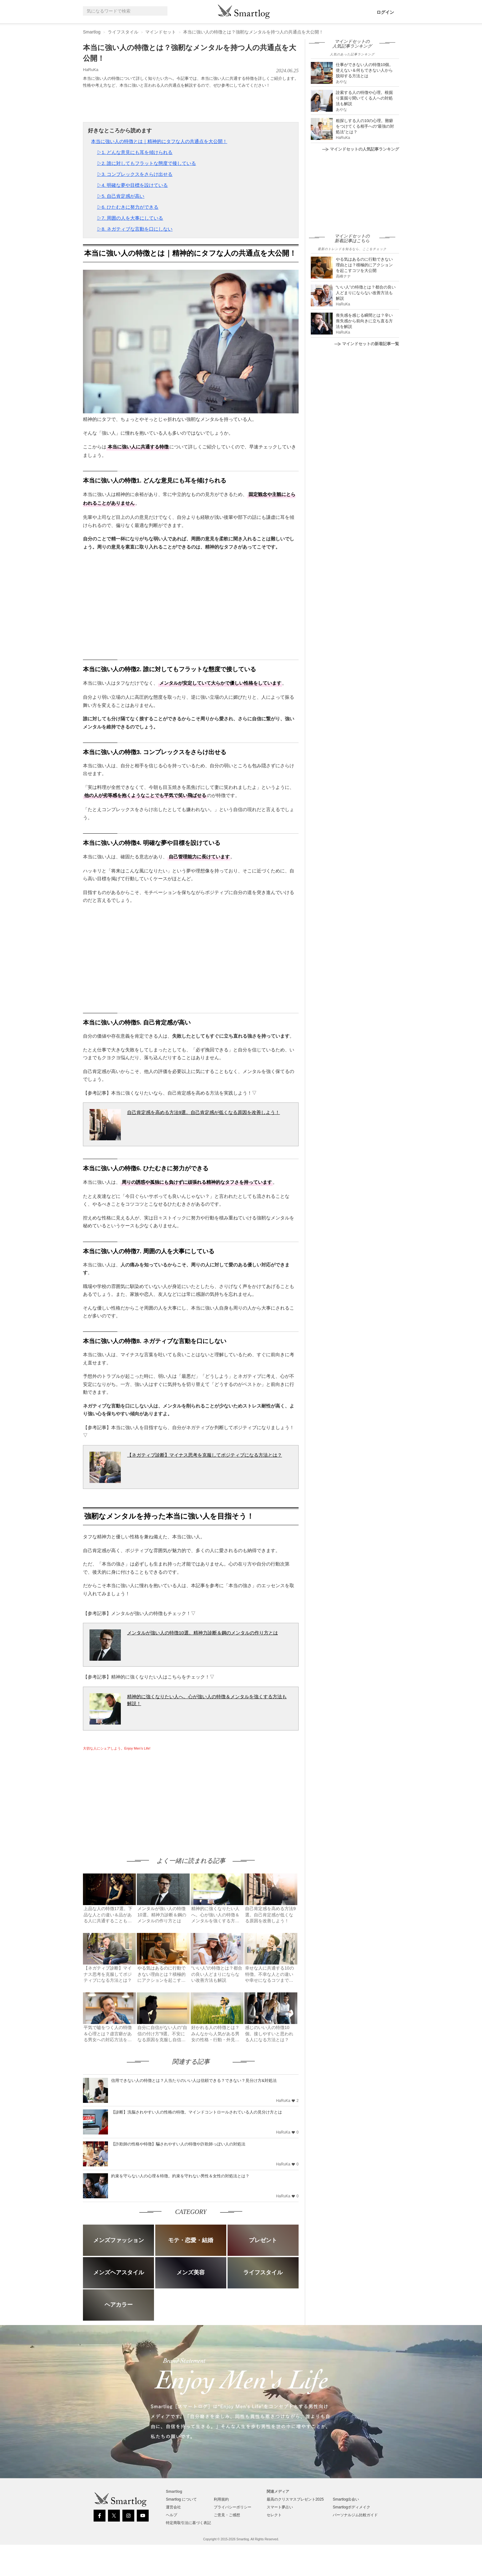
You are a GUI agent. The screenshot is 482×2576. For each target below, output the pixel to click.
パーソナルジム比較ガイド (355, 2515)
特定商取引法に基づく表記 (188, 2523)
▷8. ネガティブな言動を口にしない (135, 229)
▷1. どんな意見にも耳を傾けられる (135, 152)
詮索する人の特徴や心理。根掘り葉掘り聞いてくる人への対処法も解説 (364, 98)
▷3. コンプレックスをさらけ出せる (135, 174)
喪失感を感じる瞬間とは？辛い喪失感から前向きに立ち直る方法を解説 (364, 321)
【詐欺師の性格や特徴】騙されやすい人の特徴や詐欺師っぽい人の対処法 (178, 2144)
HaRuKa (90, 69)
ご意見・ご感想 (227, 2515)
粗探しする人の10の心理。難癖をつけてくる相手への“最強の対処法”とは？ (365, 126)
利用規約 (221, 2499)
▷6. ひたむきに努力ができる (128, 207)
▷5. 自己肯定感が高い (121, 196)
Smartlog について (181, 2499)
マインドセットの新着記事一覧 (366, 343)
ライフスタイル (123, 31)
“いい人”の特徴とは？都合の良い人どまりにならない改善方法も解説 (366, 293)
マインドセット (160, 31)
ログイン (385, 12)
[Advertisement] (135, 1798)
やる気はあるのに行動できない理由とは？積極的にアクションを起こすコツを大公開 (364, 265)
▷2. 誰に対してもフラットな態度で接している (146, 163)
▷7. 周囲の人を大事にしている (130, 218)
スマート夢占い (280, 2507)
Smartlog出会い (346, 2499)
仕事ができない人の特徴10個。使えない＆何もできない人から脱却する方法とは (364, 70)
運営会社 (173, 2507)
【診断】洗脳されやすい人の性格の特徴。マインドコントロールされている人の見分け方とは (196, 2112)
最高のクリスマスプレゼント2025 (295, 2499)
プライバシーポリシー (232, 2507)
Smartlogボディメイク (351, 2507)
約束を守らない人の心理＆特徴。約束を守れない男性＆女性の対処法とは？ (180, 2176)
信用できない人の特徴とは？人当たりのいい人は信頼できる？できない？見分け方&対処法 (194, 2080)
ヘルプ (171, 2515)
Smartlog (91, 31)
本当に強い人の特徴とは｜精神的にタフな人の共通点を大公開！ (159, 141)
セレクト (274, 2515)
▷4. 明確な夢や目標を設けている (132, 185)
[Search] (161, 11)
